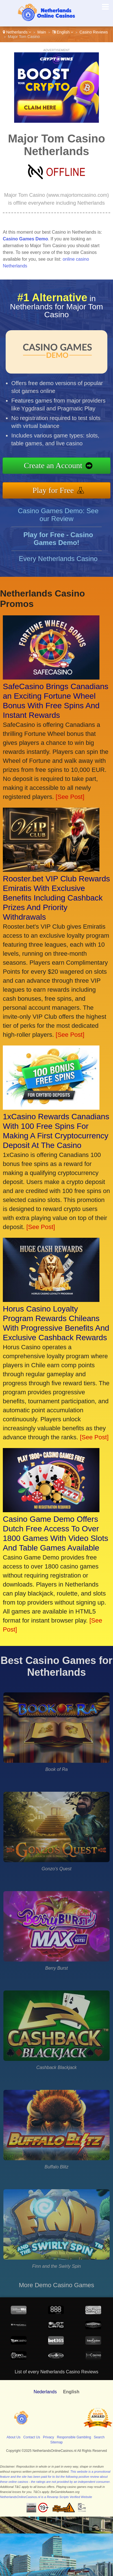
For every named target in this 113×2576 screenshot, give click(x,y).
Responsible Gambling (74, 2437)
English (62, 32)
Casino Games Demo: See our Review (58, 519)
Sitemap (56, 2442)
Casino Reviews (93, 32)
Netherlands (17, 32)
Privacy (48, 2437)
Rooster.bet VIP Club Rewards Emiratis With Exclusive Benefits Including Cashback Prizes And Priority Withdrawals (56, 897)
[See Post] (70, 796)
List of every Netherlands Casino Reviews (56, 2371)
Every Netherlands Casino (58, 563)
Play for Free (57, 489)
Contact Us (31, 2437)
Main (41, 32)
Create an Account (58, 466)
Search (99, 2437)
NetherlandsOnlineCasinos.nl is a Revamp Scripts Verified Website (46, 2497)
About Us (13, 2437)
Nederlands (45, 2391)
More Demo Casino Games (56, 2285)
